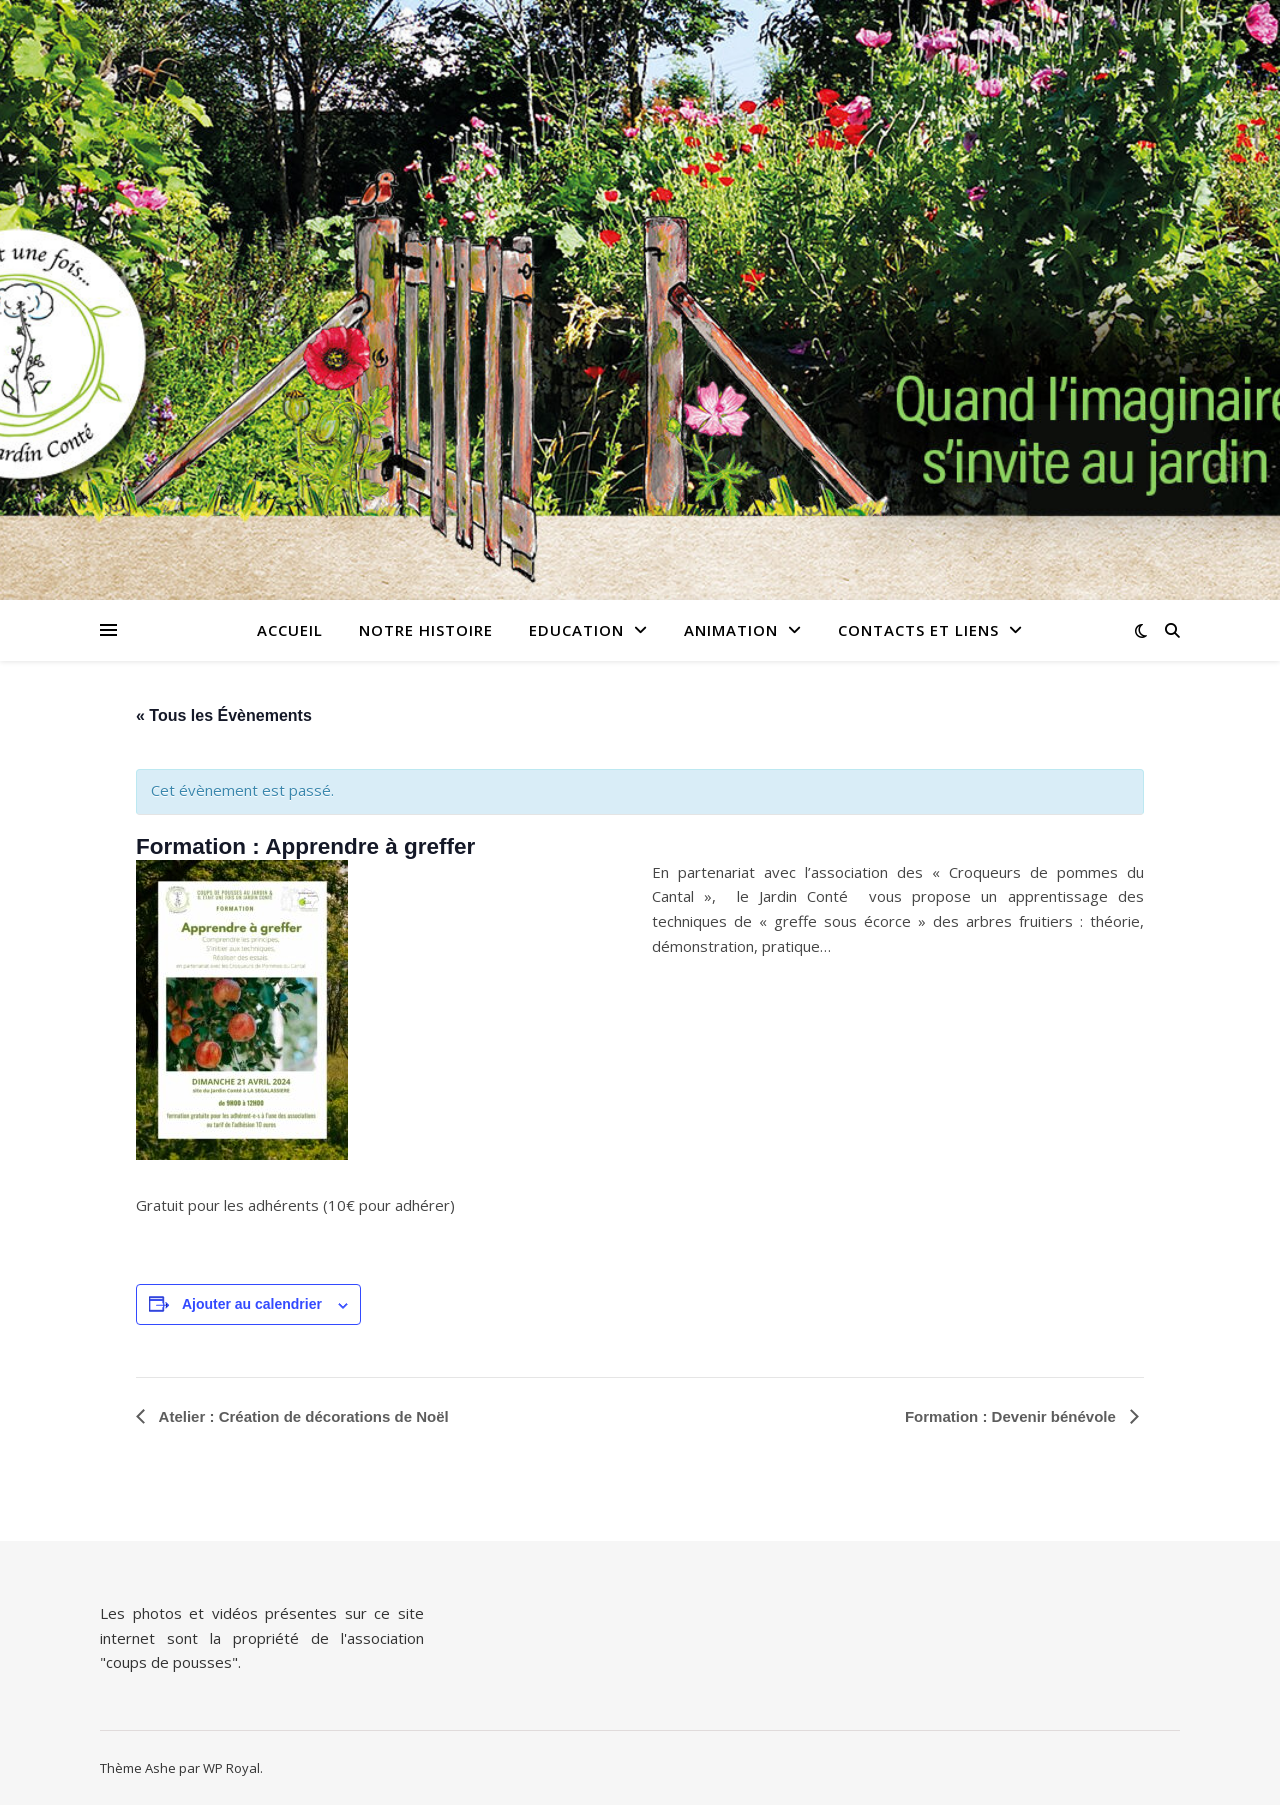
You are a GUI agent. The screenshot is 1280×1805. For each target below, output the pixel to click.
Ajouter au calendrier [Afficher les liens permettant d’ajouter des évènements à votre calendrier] (252, 1304)
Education (576, 630)
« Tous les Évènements (224, 715)
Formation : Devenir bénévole (1012, 1416)
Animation (731, 630)
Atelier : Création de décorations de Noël (302, 1416)
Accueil (290, 630)
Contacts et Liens (918, 630)
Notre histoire (426, 630)
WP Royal (231, 1768)
